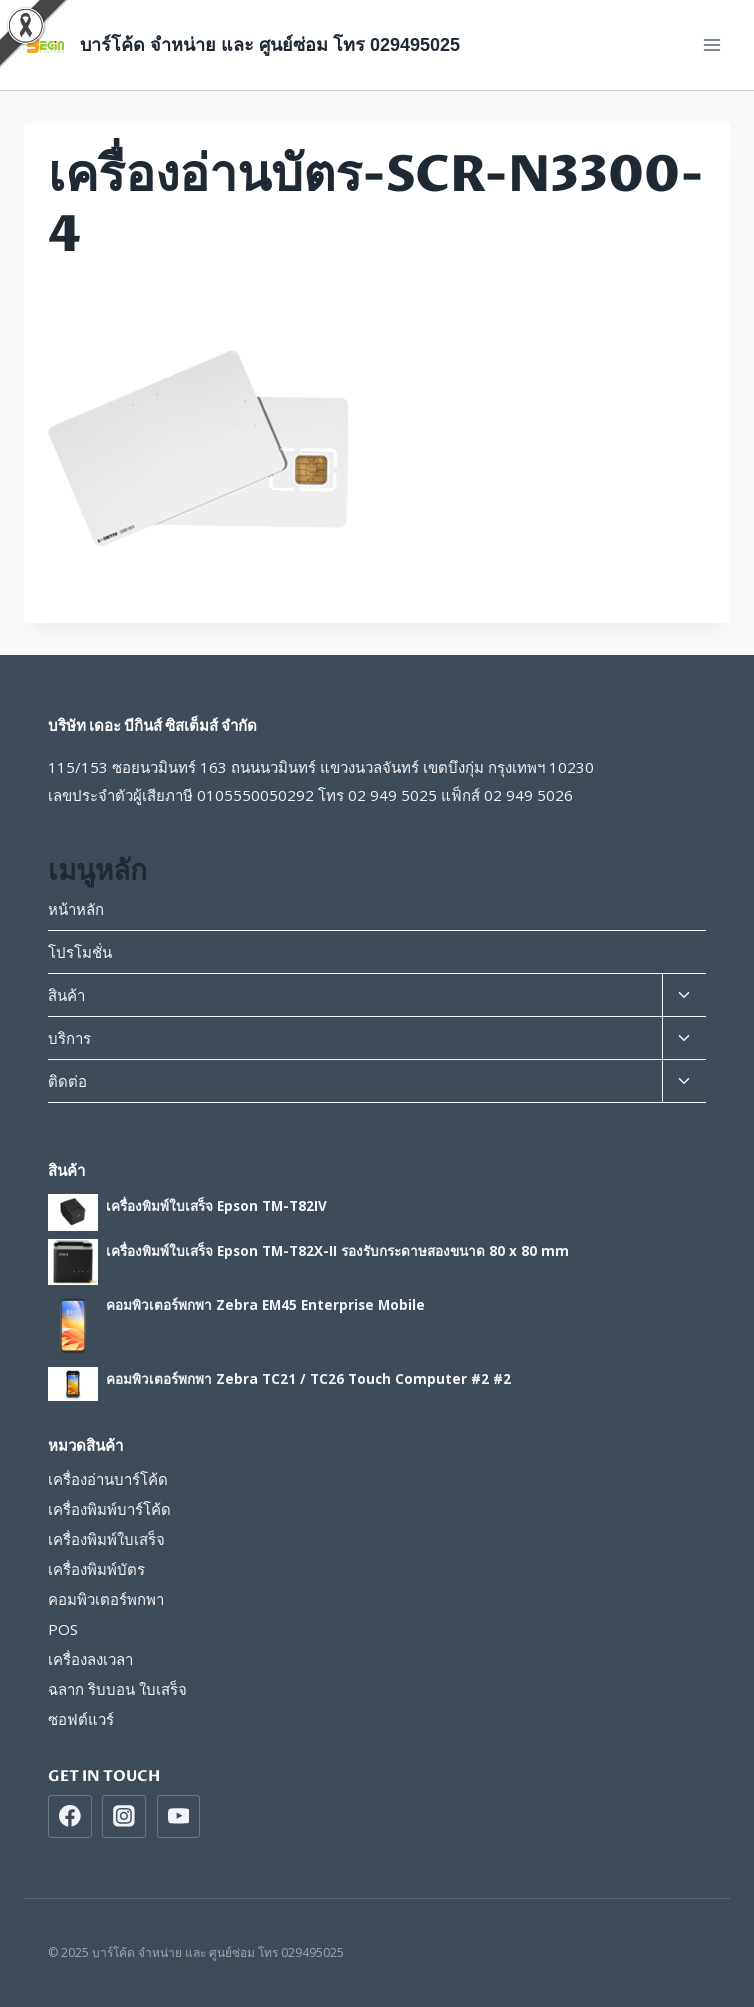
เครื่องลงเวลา (90, 1659)
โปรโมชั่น (80, 952)
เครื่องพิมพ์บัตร (96, 1569)
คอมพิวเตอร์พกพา (106, 1599)
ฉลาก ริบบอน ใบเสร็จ (117, 1689)
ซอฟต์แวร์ (81, 1719)
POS (63, 1629)
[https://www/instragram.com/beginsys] (124, 1817)
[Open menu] (711, 44)
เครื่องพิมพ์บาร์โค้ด (109, 1509)
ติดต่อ (67, 1081)
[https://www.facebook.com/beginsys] (70, 1817)
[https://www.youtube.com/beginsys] (179, 1817)
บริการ (69, 1038)
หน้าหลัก (76, 909)
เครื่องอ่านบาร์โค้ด (108, 1479)
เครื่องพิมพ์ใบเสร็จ (106, 1539)
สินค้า (66, 995)
